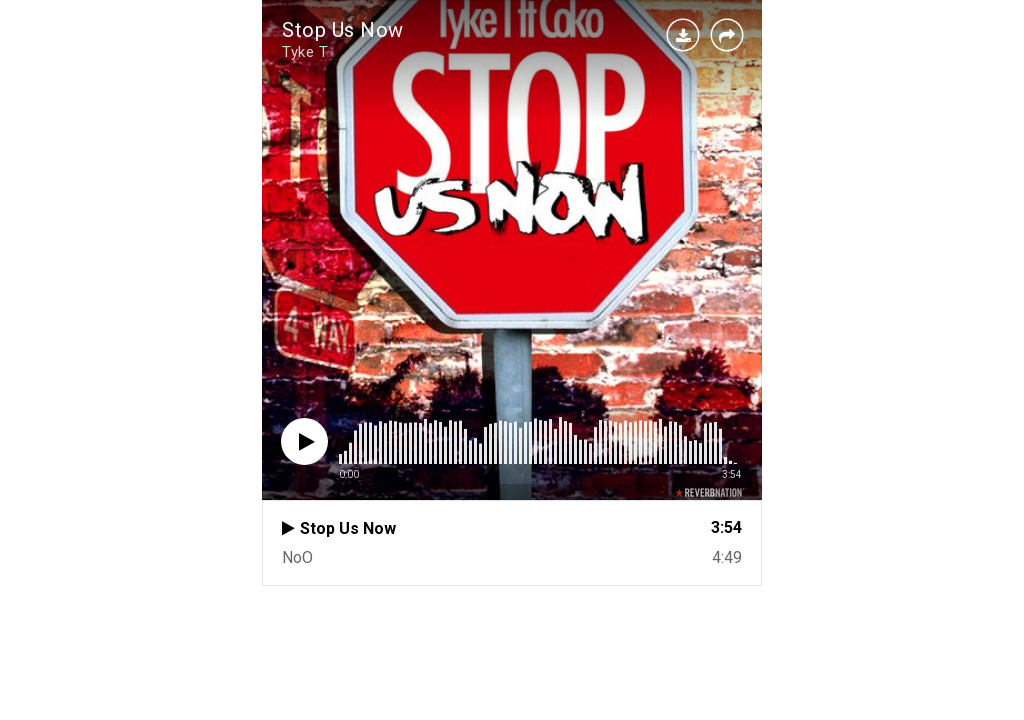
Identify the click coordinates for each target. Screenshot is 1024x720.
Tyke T (305, 52)
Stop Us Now (343, 30)
